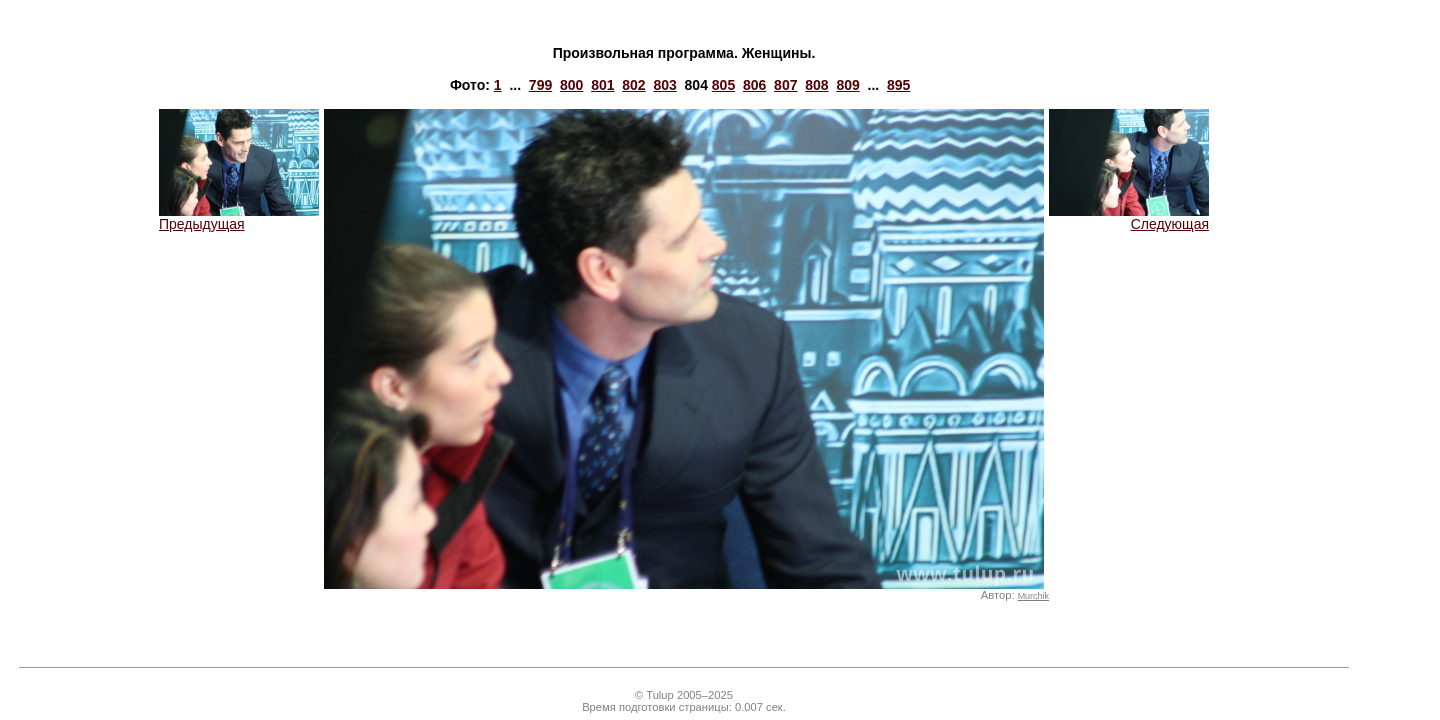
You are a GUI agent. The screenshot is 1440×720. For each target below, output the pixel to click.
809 (847, 85)
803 (664, 85)
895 (898, 85)
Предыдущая (239, 217)
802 (633, 85)
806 (754, 85)
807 (785, 85)
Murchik (1033, 596)
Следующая (1129, 217)
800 (571, 85)
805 (723, 85)
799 (540, 85)
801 (602, 85)
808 (816, 85)
